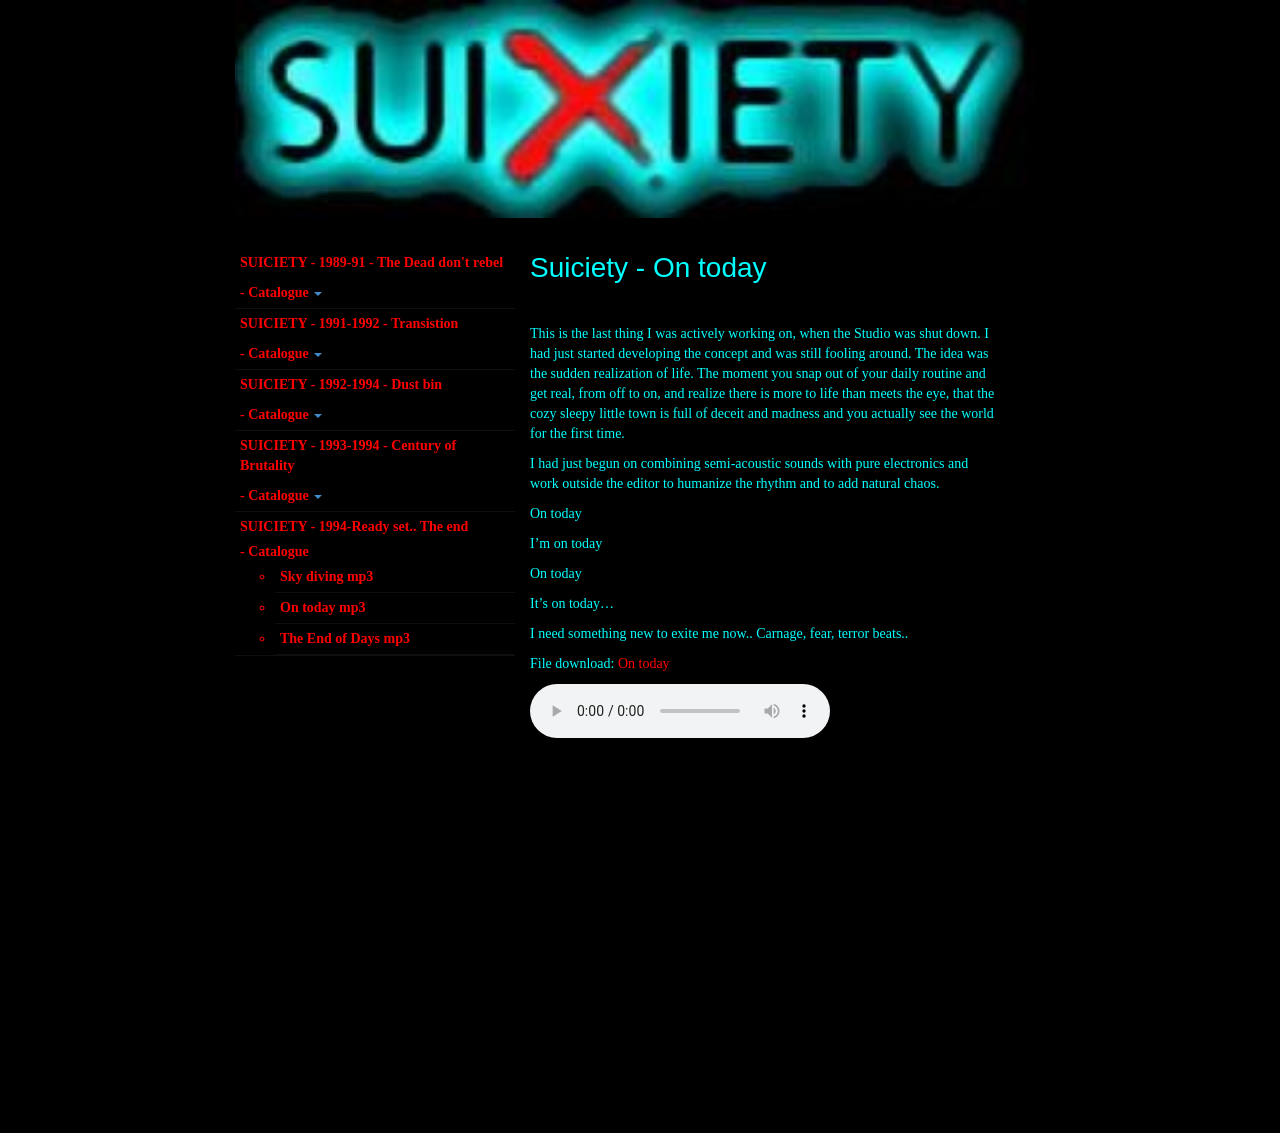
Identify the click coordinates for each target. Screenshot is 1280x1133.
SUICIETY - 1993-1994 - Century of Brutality (348, 455)
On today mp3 (323, 607)
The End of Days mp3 (345, 638)
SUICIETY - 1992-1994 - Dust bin (341, 384)
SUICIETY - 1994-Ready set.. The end (354, 526)
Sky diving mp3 (326, 576)
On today (644, 663)
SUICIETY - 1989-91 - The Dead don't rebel (371, 262)
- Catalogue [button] (281, 292)
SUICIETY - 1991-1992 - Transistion (349, 323)
